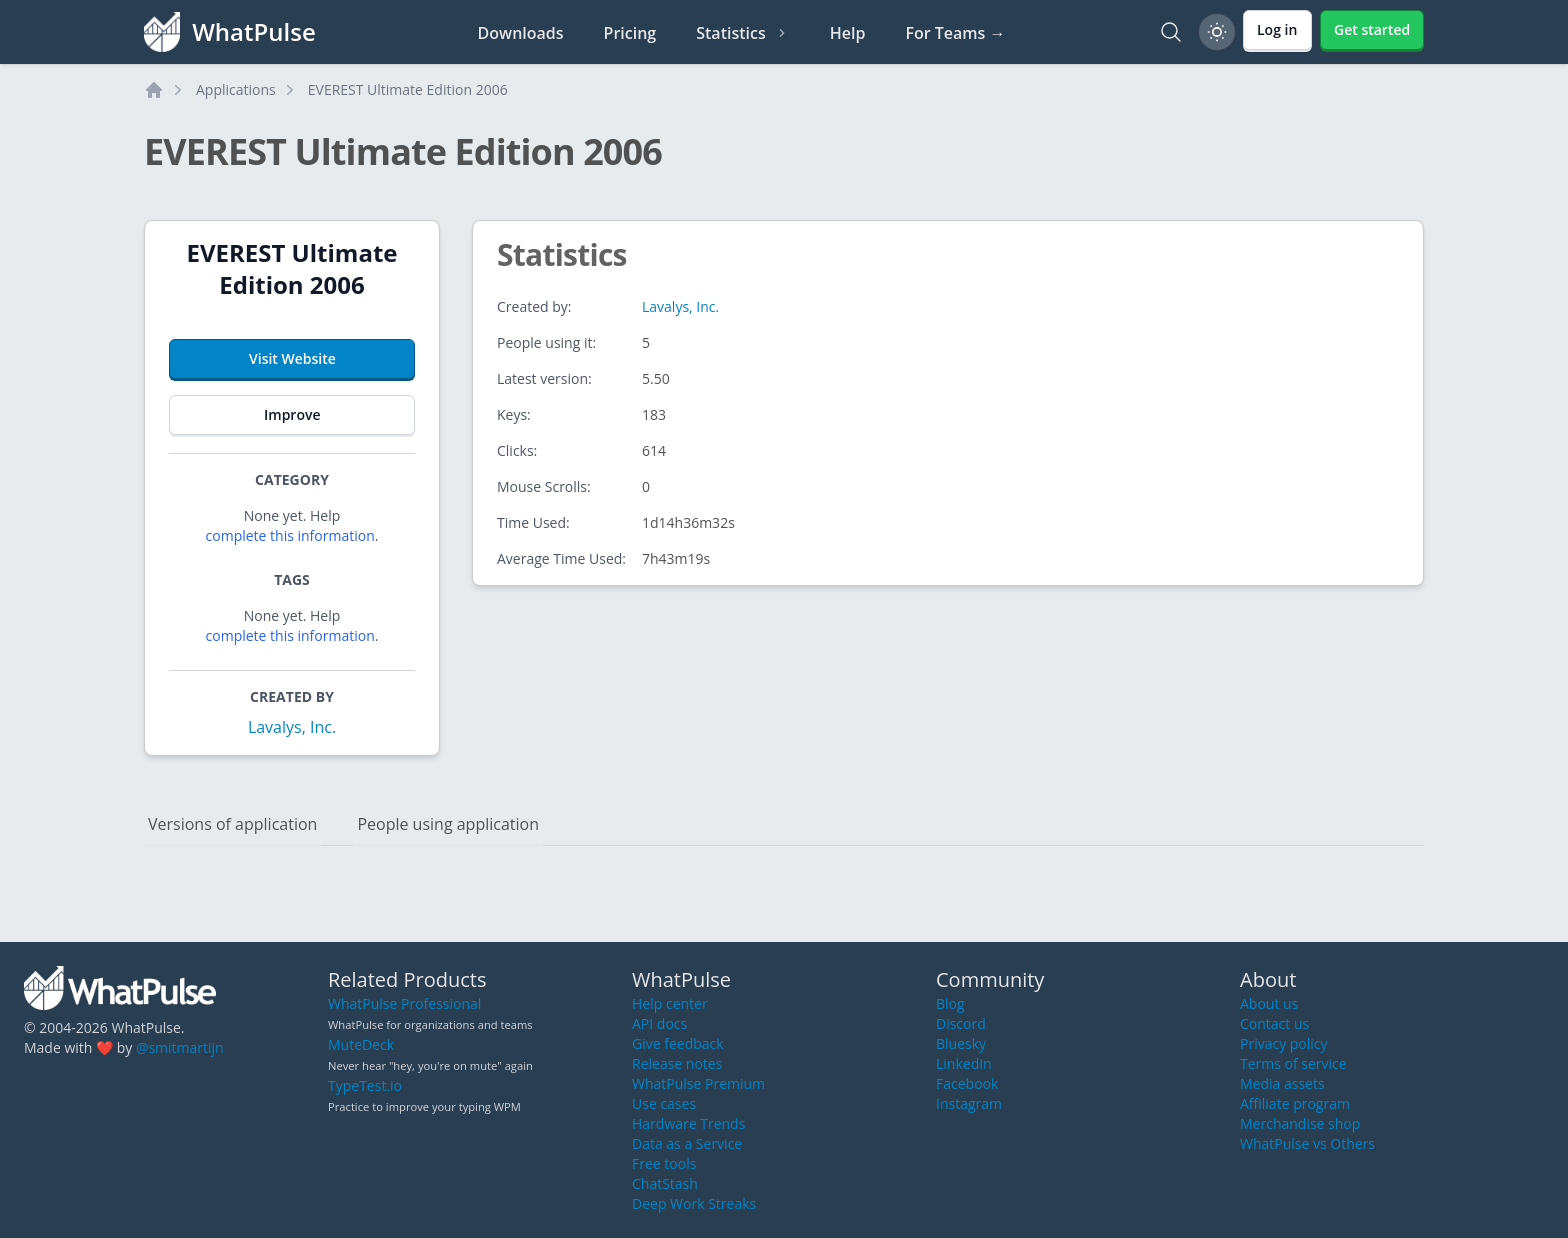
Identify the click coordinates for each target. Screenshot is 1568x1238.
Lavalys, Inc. (292, 727)
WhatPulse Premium (698, 1083)
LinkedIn (964, 1063)
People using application (448, 824)
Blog (950, 1003)
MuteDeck (361, 1044)
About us (1269, 1003)
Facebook (967, 1083)
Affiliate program (1295, 1103)
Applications (236, 89)
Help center (670, 1003)
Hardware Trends (688, 1123)
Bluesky (961, 1043)
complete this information (290, 535)
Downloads (521, 33)
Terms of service (1293, 1063)
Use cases (664, 1103)
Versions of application (232, 824)
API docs (659, 1023)
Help (848, 33)
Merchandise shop (1300, 1123)
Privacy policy (1284, 1043)
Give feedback (678, 1043)
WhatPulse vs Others (1307, 1143)
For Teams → (955, 33)
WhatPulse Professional (404, 1003)
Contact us (1274, 1023)
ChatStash (665, 1183)
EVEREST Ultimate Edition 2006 (408, 89)
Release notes (677, 1063)
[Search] (1171, 32)
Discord (961, 1023)
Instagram (969, 1103)
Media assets (1282, 1083)
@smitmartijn (180, 1047)
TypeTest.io (365, 1085)
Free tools (664, 1163)
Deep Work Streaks (694, 1203)
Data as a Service (687, 1143)
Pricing (630, 33)
